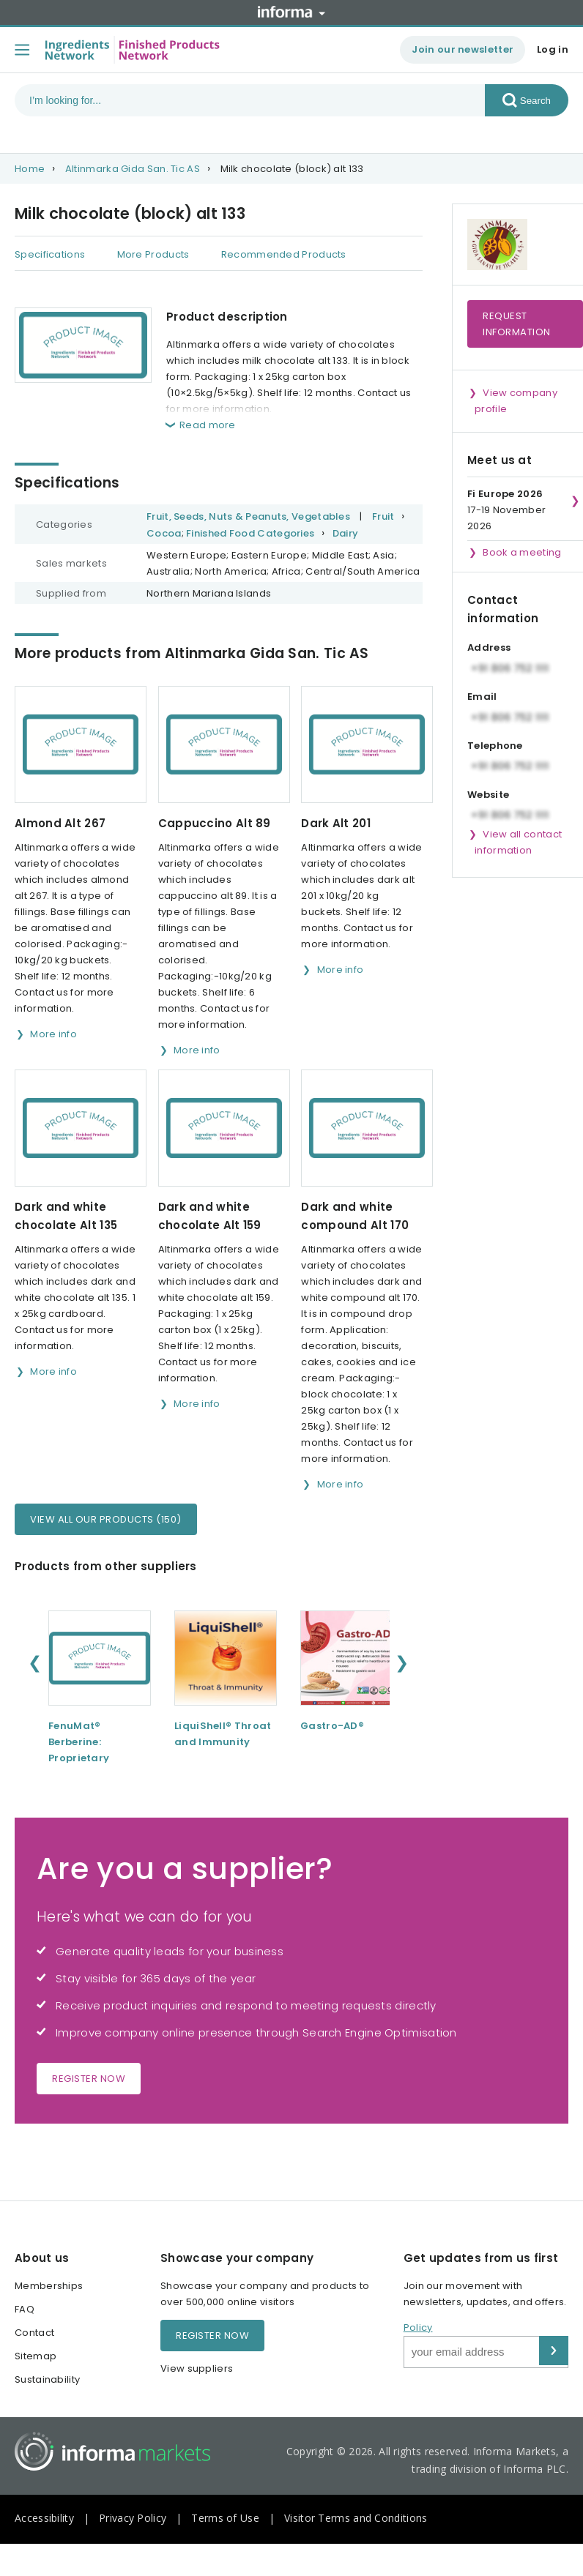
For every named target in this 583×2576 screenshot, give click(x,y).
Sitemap (35, 2356)
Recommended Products (283, 254)
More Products (153, 254)
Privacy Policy (132, 2518)
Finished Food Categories (250, 533)
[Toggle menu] (22, 49)
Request (517, 324)
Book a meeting (522, 552)
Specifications (50, 254)
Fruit (383, 516)
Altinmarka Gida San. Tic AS (132, 169)
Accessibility (44, 2518)
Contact (34, 2333)
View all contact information (518, 842)
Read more (207, 425)
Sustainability (47, 2379)
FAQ (24, 2309)
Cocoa (164, 533)
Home (30, 169)
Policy (418, 2327)
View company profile (516, 401)
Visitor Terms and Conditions (355, 2518)
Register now (88, 2079)
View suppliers (196, 2368)
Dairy (346, 533)
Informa (291, 12)
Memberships (49, 2286)
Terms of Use (225, 2518)
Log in (552, 49)
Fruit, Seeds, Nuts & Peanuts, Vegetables (248, 516)
